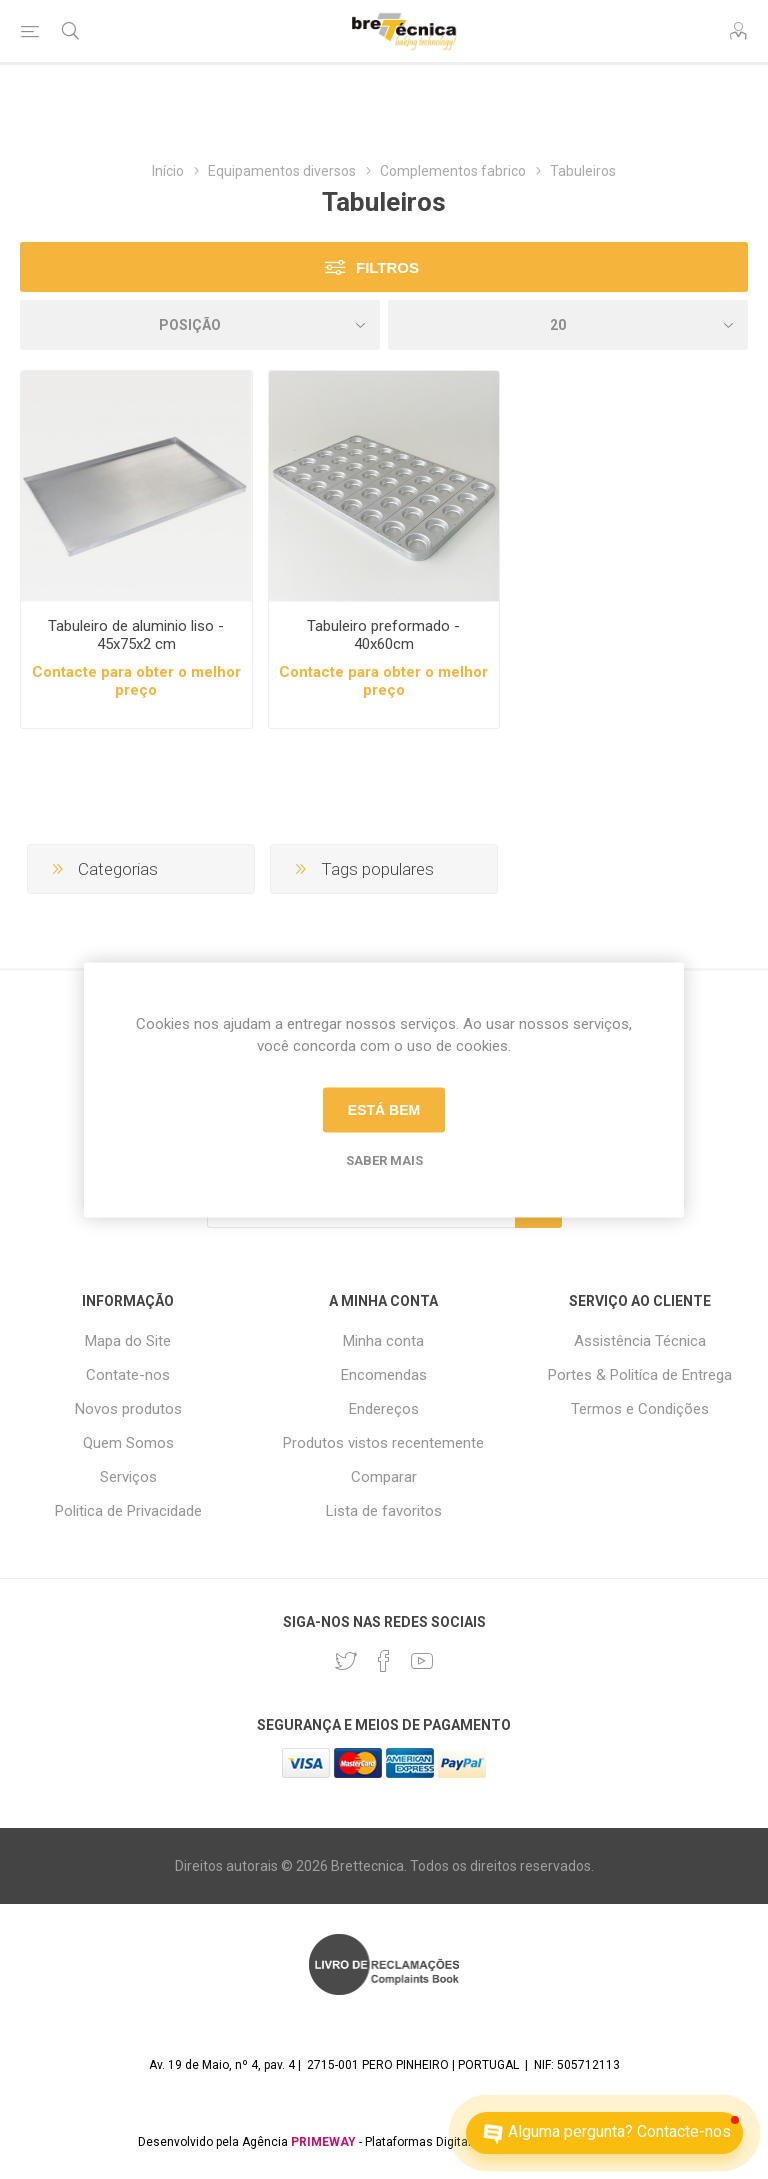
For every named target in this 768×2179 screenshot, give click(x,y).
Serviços (128, 1477)
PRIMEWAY (323, 2142)
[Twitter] (346, 1661)
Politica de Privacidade (128, 1511)
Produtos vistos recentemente (383, 1443)
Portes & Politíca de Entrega (640, 1375)
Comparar (384, 1477)
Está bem (384, 1110)
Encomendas (384, 1375)
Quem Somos (128, 1443)
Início (168, 171)
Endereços (384, 1409)
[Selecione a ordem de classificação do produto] (200, 325)
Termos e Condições (640, 1409)
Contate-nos (128, 1375)
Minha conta (383, 1341)
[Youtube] (422, 1661)
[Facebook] (384, 1661)
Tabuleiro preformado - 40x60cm (383, 635)
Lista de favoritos (384, 1511)
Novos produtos (128, 1409)
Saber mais (384, 1159)
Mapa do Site (128, 1341)
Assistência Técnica (640, 1341)
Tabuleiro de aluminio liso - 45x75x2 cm (136, 635)
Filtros (387, 267)
